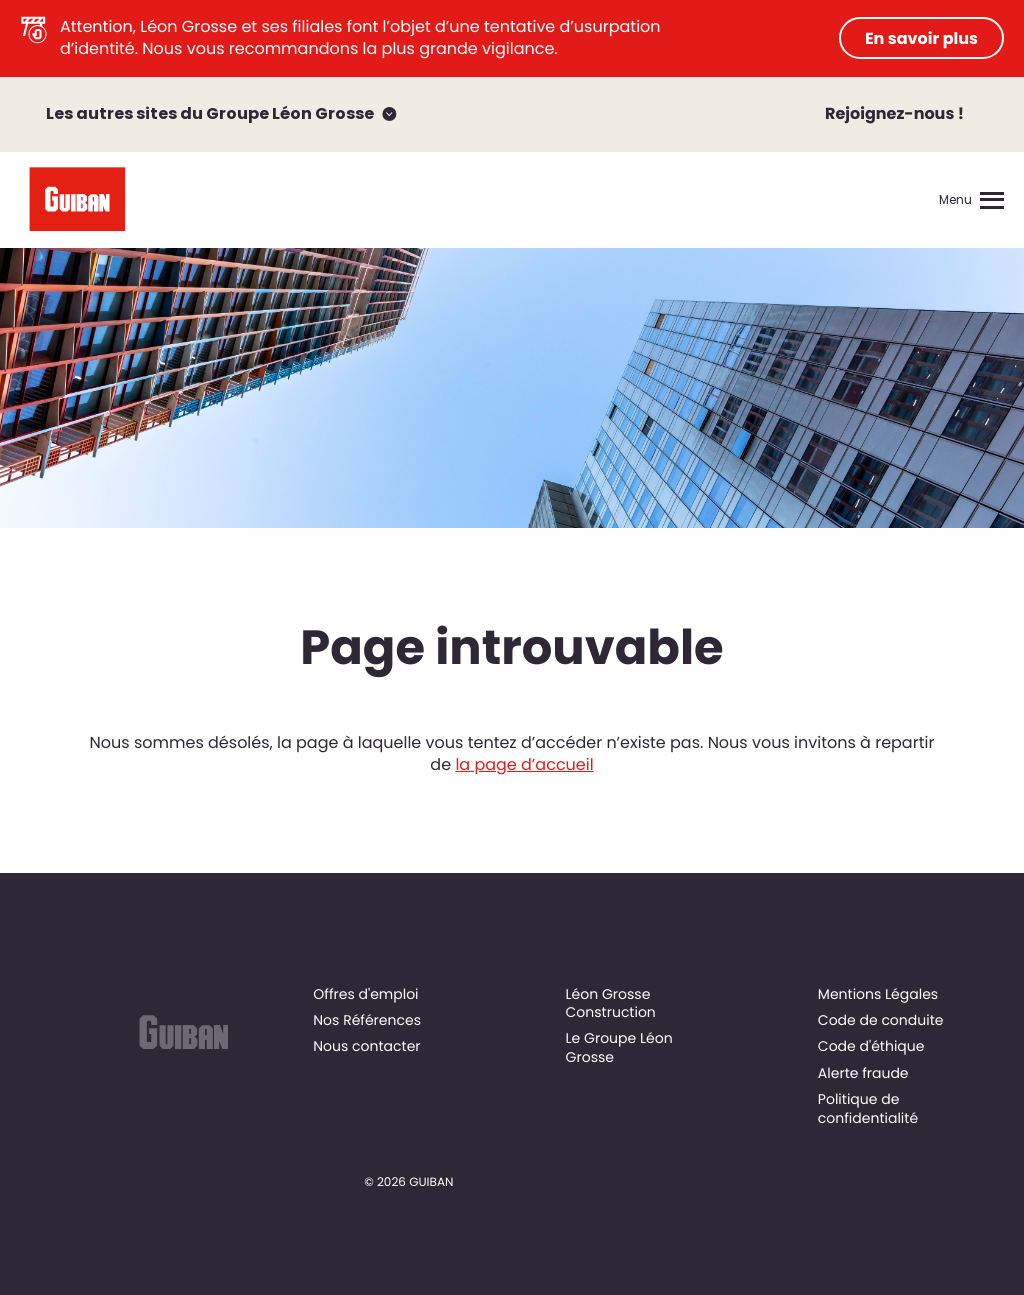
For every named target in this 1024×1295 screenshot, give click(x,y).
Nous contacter (366, 1046)
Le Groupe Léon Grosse (619, 1047)
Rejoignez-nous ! (894, 113)
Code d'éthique (871, 1046)
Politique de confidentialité (868, 1108)
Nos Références (367, 1020)
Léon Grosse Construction (611, 1003)
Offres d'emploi (365, 994)
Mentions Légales (878, 994)
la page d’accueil (524, 764)
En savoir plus (921, 38)
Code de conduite (881, 1020)
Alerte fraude (863, 1073)
